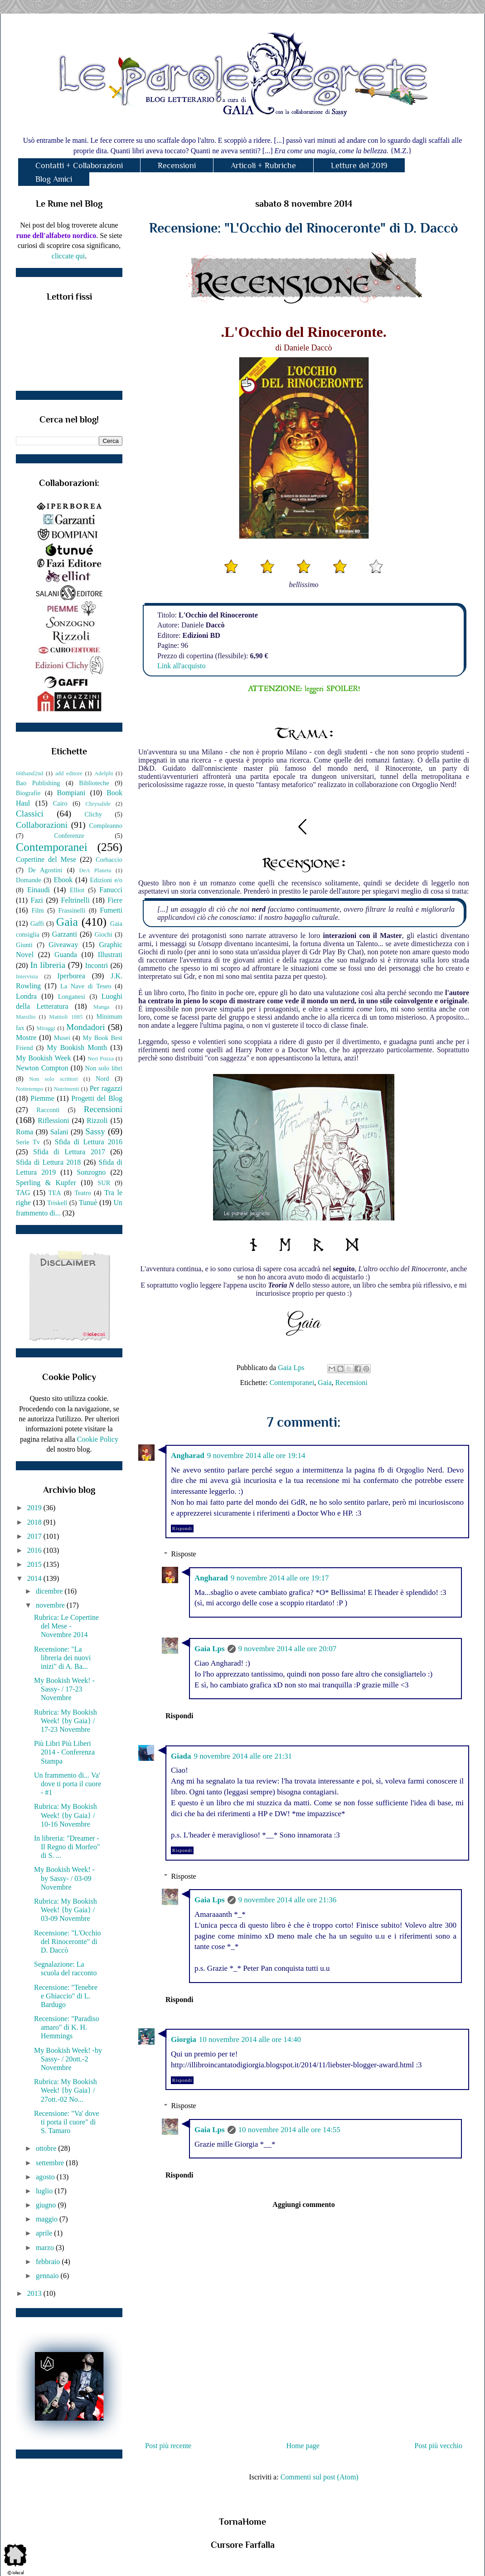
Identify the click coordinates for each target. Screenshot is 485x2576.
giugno (47, 2205)
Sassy (95, 1131)
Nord (102, 1078)
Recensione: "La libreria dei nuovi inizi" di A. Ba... (62, 1657)
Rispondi (182, 1528)
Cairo (60, 803)
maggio (47, 2219)
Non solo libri (103, 1068)
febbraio (49, 2261)
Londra (26, 996)
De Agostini (45, 870)
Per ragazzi (106, 1088)
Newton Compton (42, 1068)
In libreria (47, 965)
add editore (68, 773)
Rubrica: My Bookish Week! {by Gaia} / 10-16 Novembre (65, 1815)
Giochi (103, 934)
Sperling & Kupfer (46, 1182)
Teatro (82, 1192)
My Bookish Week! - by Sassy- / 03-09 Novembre (64, 1878)
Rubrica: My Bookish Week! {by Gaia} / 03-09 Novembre (65, 1909)
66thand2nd (29, 773)
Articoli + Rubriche (263, 165)
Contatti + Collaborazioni (79, 165)
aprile (45, 2233)
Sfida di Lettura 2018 (48, 1162)
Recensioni (177, 165)
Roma (24, 1132)
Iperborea (71, 976)
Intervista (27, 976)
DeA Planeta (95, 870)
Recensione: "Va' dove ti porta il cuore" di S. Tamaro (66, 2121)
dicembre (50, 1591)
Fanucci (110, 890)
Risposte (183, 1554)
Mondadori (85, 1027)
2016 (35, 1550)
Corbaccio (109, 859)
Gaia (324, 1382)
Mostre (26, 1037)
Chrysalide (98, 804)
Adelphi (103, 773)
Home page (303, 2446)
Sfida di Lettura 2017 (69, 1152)
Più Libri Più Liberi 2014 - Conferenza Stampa (64, 1752)
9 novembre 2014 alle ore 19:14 (256, 1455)
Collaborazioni (42, 825)
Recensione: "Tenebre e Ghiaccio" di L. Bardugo (65, 1995)
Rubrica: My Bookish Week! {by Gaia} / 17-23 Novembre (65, 1720)
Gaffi (37, 923)
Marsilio (25, 1017)
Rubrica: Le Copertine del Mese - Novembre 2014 (66, 1626)
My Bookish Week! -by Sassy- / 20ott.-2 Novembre (68, 2058)
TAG (23, 1192)
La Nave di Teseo (86, 986)
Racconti (47, 1109)
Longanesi (71, 996)
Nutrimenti (66, 1089)
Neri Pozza (100, 1058)
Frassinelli (72, 910)
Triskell (57, 1202)
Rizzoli (97, 1120)
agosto (46, 2177)
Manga (101, 1007)
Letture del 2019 (359, 165)
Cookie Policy (97, 1439)
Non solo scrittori (53, 1079)
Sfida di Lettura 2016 (88, 1142)
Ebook (63, 880)
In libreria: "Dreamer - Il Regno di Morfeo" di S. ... (67, 1846)
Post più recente (168, 2446)
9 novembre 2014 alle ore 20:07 (287, 1648)
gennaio (48, 2276)
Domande (28, 880)
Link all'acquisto (181, 666)
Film (38, 910)
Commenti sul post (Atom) (320, 2477)
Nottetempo (29, 1089)
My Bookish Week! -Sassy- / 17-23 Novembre (64, 1689)
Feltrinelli (75, 900)
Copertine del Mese (46, 859)
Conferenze (69, 835)
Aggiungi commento (303, 2204)
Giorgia (183, 2039)
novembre (51, 1605)
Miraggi (46, 1028)
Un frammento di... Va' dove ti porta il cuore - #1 (67, 1783)
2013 (35, 2293)
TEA (54, 1192)
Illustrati (110, 954)
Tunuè (88, 1202)
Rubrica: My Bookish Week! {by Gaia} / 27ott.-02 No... (65, 2090)
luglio (45, 2191)
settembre (51, 2163)
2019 (35, 1508)
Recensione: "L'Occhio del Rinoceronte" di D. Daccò (67, 1941)
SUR (103, 1182)
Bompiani (71, 793)
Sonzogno (91, 1172)
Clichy (93, 814)
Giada (181, 1756)
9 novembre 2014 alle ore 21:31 (243, 1756)
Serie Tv (28, 1142)
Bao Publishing (38, 783)
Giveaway (63, 944)
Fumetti (111, 910)
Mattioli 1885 (65, 1017)
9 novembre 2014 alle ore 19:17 (280, 1578)
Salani (59, 1132)
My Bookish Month (77, 1047)
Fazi (36, 900)
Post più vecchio (438, 2446)
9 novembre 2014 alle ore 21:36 (287, 1900)
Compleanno (105, 825)
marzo (46, 2247)
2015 (35, 1564)
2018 (35, 1522)
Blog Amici (53, 179)
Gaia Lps (209, 1648)
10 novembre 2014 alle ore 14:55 (289, 2129)
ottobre (47, 2148)
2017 (35, 1536)
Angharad (187, 1455)
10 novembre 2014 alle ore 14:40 (250, 2039)
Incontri (96, 965)
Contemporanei (292, 1382)
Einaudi (38, 890)
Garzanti (64, 934)
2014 (35, 1578)
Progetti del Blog (96, 1098)
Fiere (114, 900)
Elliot (77, 890)
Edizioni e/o (106, 880)
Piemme (42, 1098)
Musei (62, 1037)
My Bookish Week (43, 1058)
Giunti (24, 944)
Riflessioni (53, 1120)
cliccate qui (68, 256)
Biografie (28, 793)
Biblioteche (94, 783)
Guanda (65, 954)
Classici (30, 813)
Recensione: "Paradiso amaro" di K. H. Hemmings (66, 2027)
